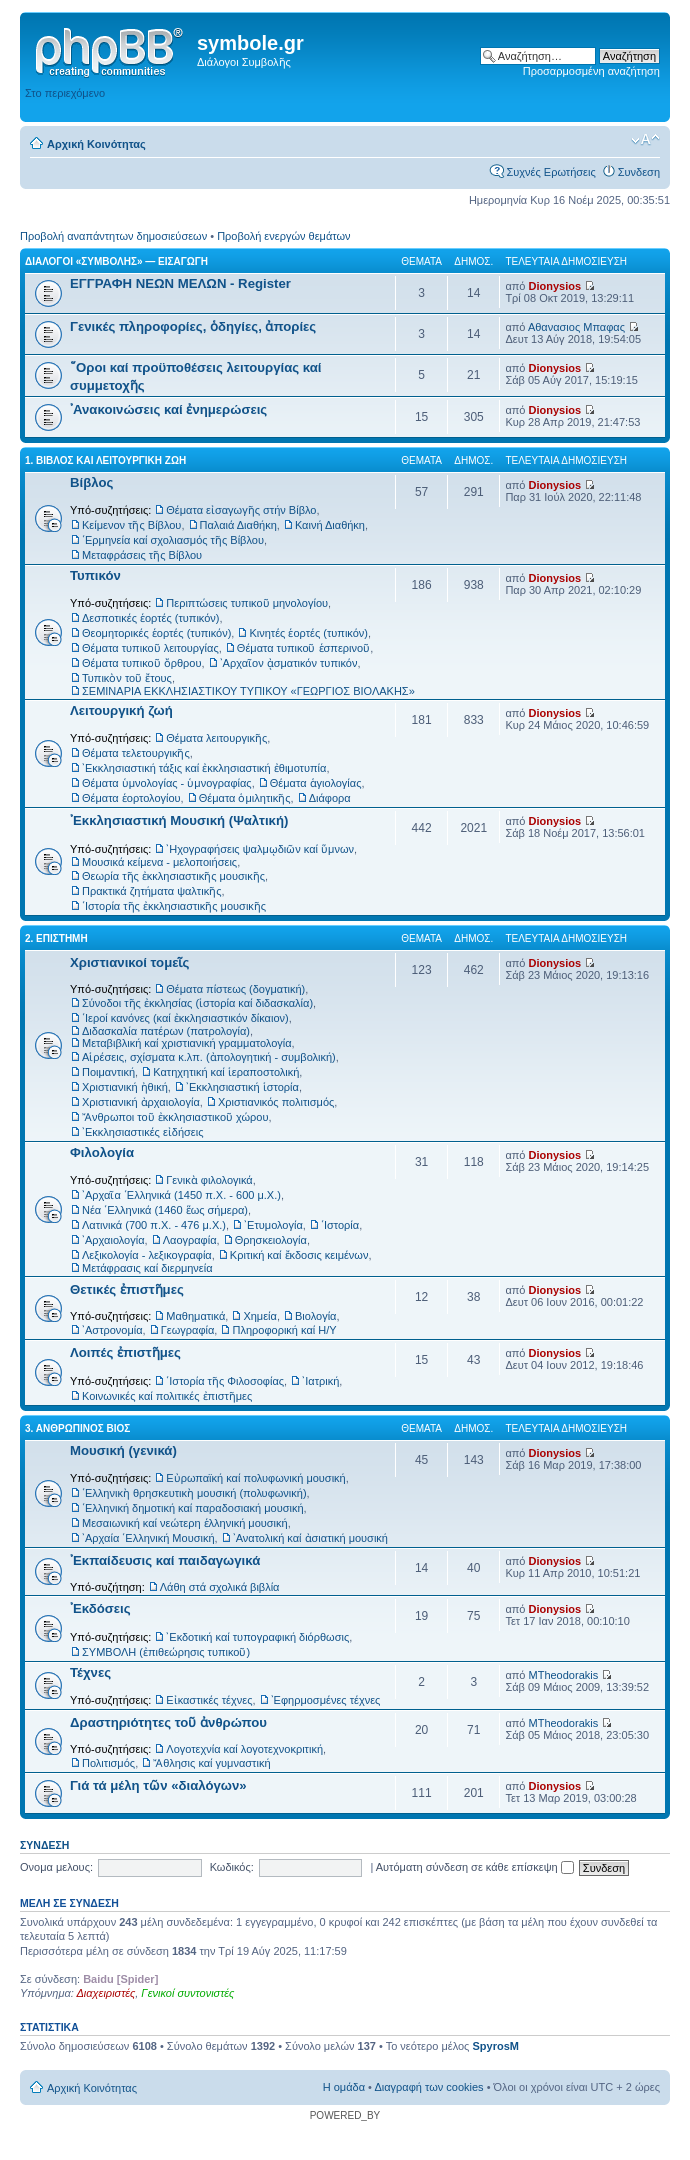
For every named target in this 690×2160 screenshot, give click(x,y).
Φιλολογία (102, 1152)
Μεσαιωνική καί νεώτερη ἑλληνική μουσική (185, 1523)
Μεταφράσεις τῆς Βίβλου (142, 555)
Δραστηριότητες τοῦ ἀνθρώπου (168, 1722)
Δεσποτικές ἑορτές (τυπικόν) (151, 618)
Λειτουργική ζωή (121, 710)
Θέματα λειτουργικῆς (216, 738)
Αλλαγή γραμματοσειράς (645, 140)
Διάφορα (330, 798)
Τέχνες (90, 1672)
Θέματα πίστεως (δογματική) (235, 989)
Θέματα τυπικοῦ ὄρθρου (141, 663)
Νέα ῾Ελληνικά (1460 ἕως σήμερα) (165, 1210)
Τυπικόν (95, 575)
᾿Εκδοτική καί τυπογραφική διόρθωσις (257, 1637)
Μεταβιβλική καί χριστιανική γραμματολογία (187, 1043)
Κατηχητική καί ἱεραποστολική (226, 1072)
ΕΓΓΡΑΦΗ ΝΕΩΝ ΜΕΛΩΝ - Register (180, 283)
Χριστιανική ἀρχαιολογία (141, 1102)
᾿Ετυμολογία (273, 1225)
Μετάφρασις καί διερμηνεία (147, 1268)
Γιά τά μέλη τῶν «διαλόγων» (158, 1785)
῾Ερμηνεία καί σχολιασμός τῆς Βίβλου (173, 540)
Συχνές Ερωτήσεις (550, 172)
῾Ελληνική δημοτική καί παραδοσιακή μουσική (193, 1508)
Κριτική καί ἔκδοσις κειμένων (299, 1255)
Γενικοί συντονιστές (187, 1993)
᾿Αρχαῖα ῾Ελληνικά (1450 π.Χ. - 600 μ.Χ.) (181, 1195)
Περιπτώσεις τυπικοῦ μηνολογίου (247, 603)
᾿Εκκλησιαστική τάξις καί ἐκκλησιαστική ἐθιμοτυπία (204, 768)
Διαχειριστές (105, 1993)
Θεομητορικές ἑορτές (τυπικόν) (156, 633)
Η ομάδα (344, 2087)
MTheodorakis (564, 1675)
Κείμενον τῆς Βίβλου (131, 525)
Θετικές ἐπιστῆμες (127, 1289)
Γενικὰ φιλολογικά (209, 1180)
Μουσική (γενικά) (123, 1450)
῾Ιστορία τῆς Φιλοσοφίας (225, 1381)
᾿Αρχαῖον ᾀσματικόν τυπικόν (289, 663)
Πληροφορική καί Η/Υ (284, 1330)
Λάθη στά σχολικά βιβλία (220, 1587)
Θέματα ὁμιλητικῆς (245, 798)
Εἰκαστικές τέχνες (209, 1700)
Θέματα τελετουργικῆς (136, 753)
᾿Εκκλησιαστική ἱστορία (242, 1087)
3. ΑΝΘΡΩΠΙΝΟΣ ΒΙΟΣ (77, 1428)
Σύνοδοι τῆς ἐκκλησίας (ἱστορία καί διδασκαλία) (197, 1003)
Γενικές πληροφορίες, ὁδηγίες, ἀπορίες (193, 326)
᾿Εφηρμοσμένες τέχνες (326, 1700)
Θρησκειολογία (271, 1240)
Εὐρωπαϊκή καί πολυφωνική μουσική (255, 1478)
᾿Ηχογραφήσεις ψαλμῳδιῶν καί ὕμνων (260, 849)
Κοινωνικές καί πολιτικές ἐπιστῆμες (167, 1396)
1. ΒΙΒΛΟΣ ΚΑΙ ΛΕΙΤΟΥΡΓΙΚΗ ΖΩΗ (105, 460)
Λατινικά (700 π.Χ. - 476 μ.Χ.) (154, 1225)
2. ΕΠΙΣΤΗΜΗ (56, 938)
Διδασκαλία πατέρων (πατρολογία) (166, 1031)
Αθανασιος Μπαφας (576, 327)
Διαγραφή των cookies (428, 2087)
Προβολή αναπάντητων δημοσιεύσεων (113, 236)
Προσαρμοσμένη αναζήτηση (591, 71)
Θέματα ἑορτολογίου (131, 798)
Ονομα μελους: (56, 1867)
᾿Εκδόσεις (100, 1608)
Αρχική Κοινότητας (96, 144)
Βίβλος (91, 482)
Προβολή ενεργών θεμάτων (283, 236)
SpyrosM (495, 2046)
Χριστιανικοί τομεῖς (129, 962)
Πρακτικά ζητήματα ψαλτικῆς (151, 891)
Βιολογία (315, 1316)
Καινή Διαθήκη (330, 525)
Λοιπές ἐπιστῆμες (125, 1352)
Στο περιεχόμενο (65, 93)
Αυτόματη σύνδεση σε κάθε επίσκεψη (475, 1867)
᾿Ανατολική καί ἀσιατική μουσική (310, 1538)
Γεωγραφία (188, 1330)
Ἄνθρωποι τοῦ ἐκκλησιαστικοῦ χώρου (175, 1117)
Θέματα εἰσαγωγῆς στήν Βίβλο (241, 510)
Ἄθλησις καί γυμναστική (211, 1763)
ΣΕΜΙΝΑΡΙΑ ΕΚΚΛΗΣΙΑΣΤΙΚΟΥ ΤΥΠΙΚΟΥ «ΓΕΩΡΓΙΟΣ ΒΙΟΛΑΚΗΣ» (248, 691)
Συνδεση (639, 172)
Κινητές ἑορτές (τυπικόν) (308, 633)
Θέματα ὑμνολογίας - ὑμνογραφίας (167, 783)
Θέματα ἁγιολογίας (316, 783)
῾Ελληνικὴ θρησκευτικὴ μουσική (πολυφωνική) (194, 1493)
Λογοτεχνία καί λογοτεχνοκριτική (244, 1749)
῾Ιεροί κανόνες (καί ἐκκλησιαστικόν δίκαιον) (185, 1018)
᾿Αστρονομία (112, 1330)
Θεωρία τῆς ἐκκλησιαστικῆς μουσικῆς (173, 876)
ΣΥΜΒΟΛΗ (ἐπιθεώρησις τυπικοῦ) (166, 1652)
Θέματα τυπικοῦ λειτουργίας (150, 648)
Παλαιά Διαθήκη (238, 525)
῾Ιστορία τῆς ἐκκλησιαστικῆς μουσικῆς (174, 906)
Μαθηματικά (195, 1316)
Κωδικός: (232, 1867)
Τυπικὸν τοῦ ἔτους (127, 678)
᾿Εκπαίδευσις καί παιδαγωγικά (165, 1560)
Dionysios (555, 286)
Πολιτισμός (108, 1763)
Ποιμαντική (108, 1072)
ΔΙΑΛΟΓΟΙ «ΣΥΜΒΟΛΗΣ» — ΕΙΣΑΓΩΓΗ (116, 261)
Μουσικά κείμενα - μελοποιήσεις (159, 862)
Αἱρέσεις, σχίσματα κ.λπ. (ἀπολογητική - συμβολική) (209, 1057)
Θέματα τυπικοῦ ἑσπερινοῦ (303, 648)
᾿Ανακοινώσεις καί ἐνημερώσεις (168, 409)
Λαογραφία (190, 1240)
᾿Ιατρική (320, 1381)
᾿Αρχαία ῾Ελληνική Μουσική (148, 1538)
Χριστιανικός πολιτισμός (276, 1102)
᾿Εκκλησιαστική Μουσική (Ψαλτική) (179, 820)
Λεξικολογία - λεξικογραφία (147, 1255)
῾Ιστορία (340, 1225)
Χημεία (260, 1316)
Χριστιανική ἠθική (125, 1087)
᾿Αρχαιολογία (113, 1240)
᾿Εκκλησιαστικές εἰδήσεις (142, 1132)
